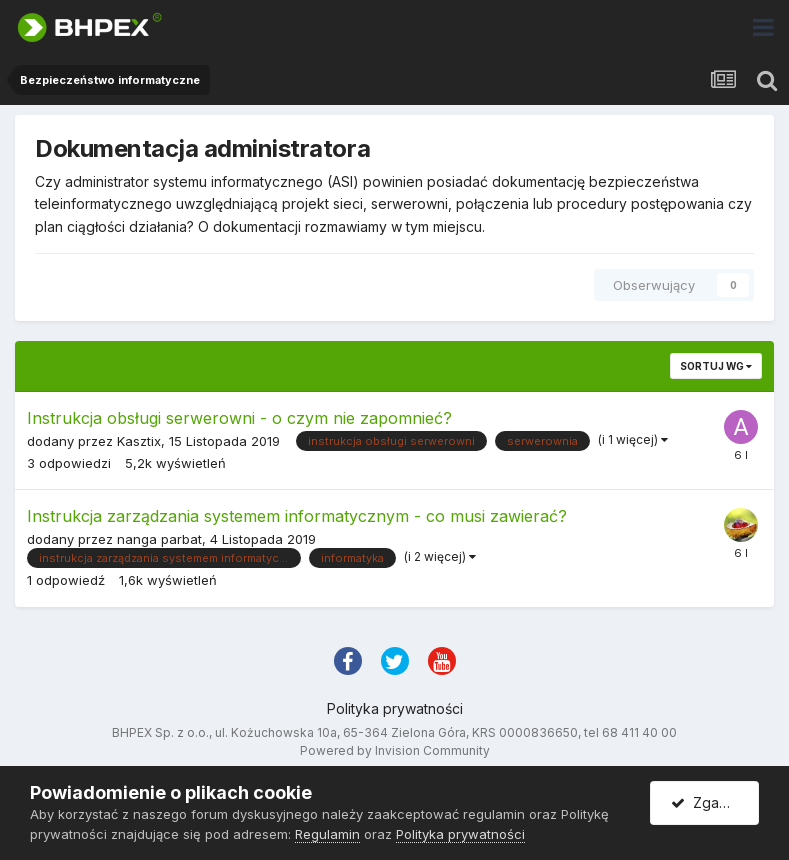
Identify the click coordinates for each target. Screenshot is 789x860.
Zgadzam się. (715, 802)
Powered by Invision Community (395, 750)
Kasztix (139, 441)
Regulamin (327, 834)
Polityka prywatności (395, 708)
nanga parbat (159, 539)
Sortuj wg (716, 366)
